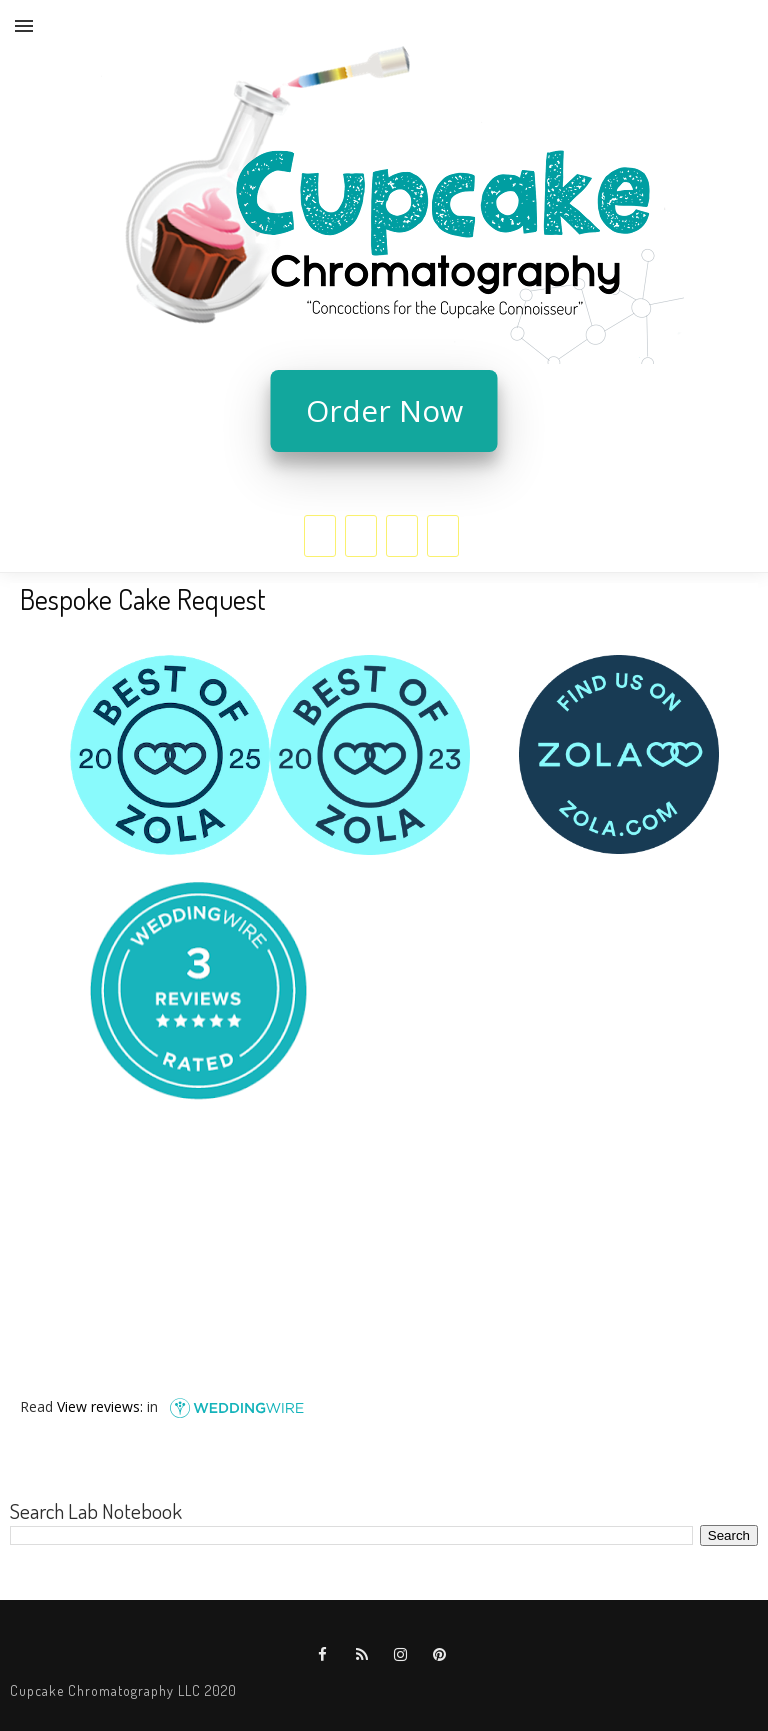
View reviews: (100, 1405)
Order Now (384, 410)
